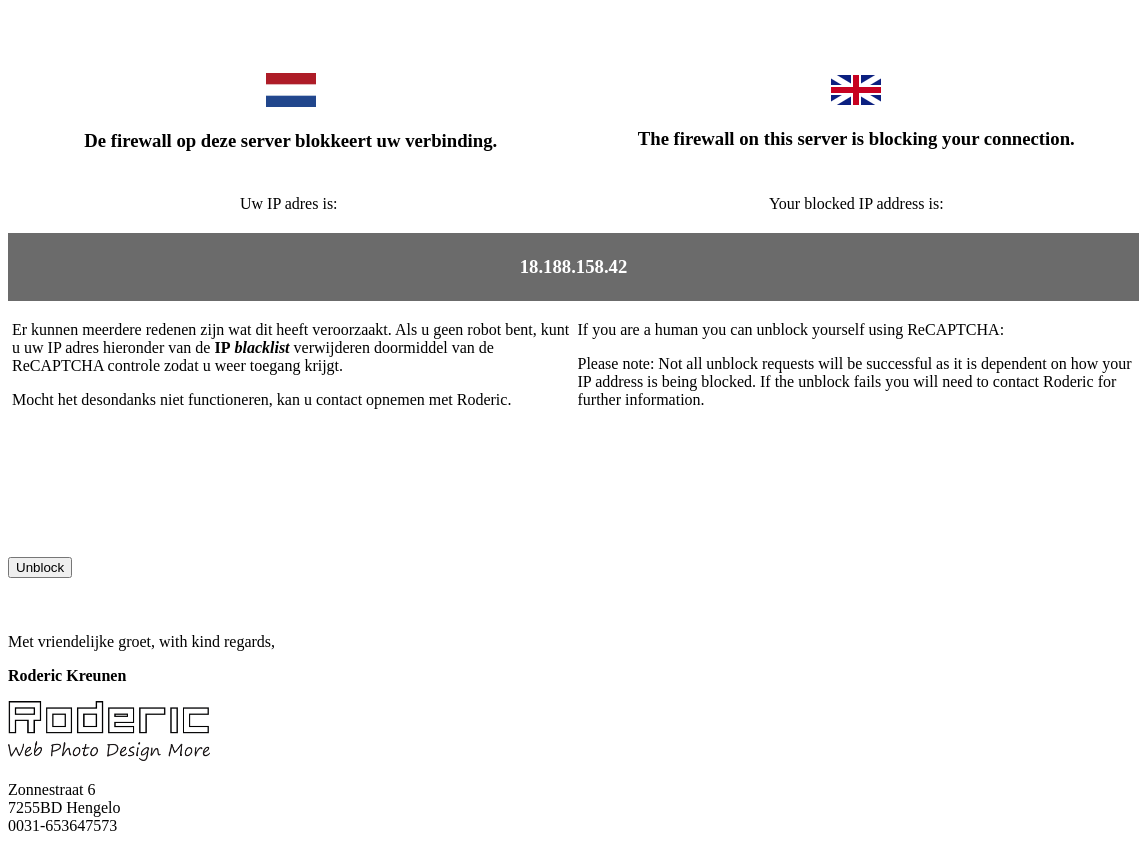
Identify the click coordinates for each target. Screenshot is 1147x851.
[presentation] (160, 518)
